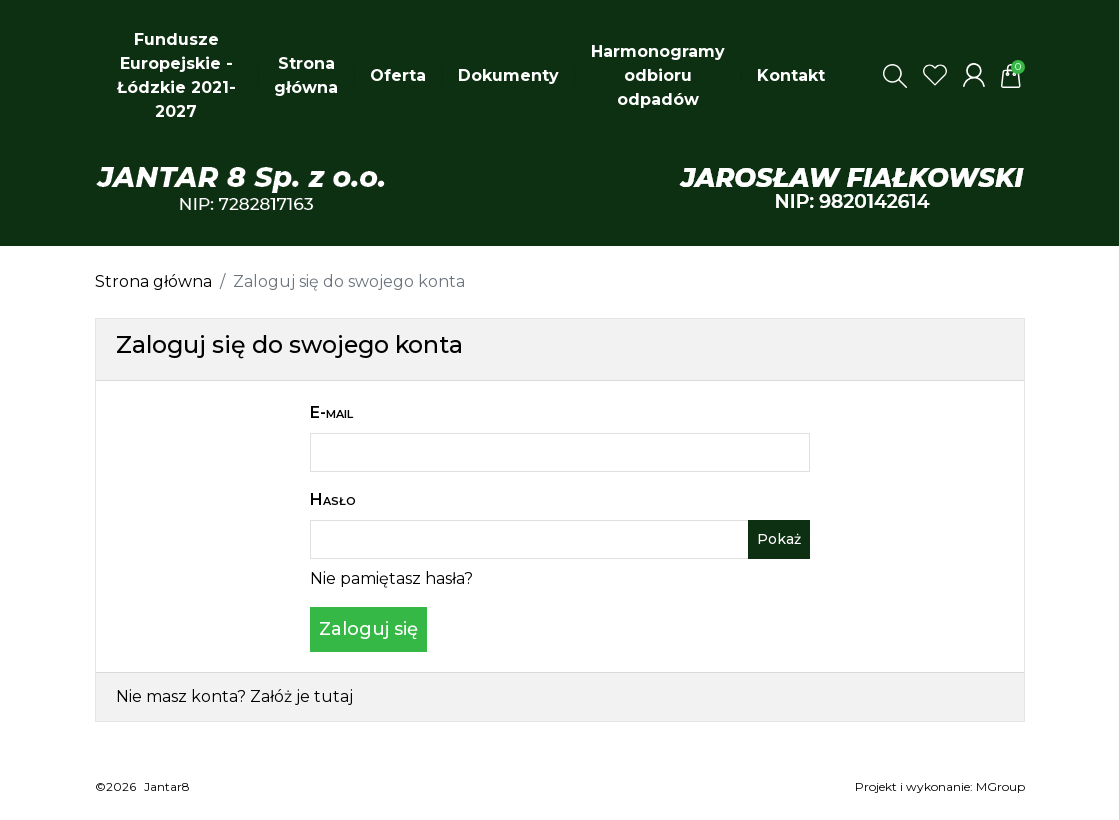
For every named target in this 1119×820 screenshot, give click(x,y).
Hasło (333, 499)
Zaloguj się (368, 629)
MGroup (1000, 786)
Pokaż (779, 539)
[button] (895, 76)
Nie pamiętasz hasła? (391, 578)
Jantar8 (167, 786)
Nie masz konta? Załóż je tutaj (234, 696)
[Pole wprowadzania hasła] (529, 539)
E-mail (331, 412)
